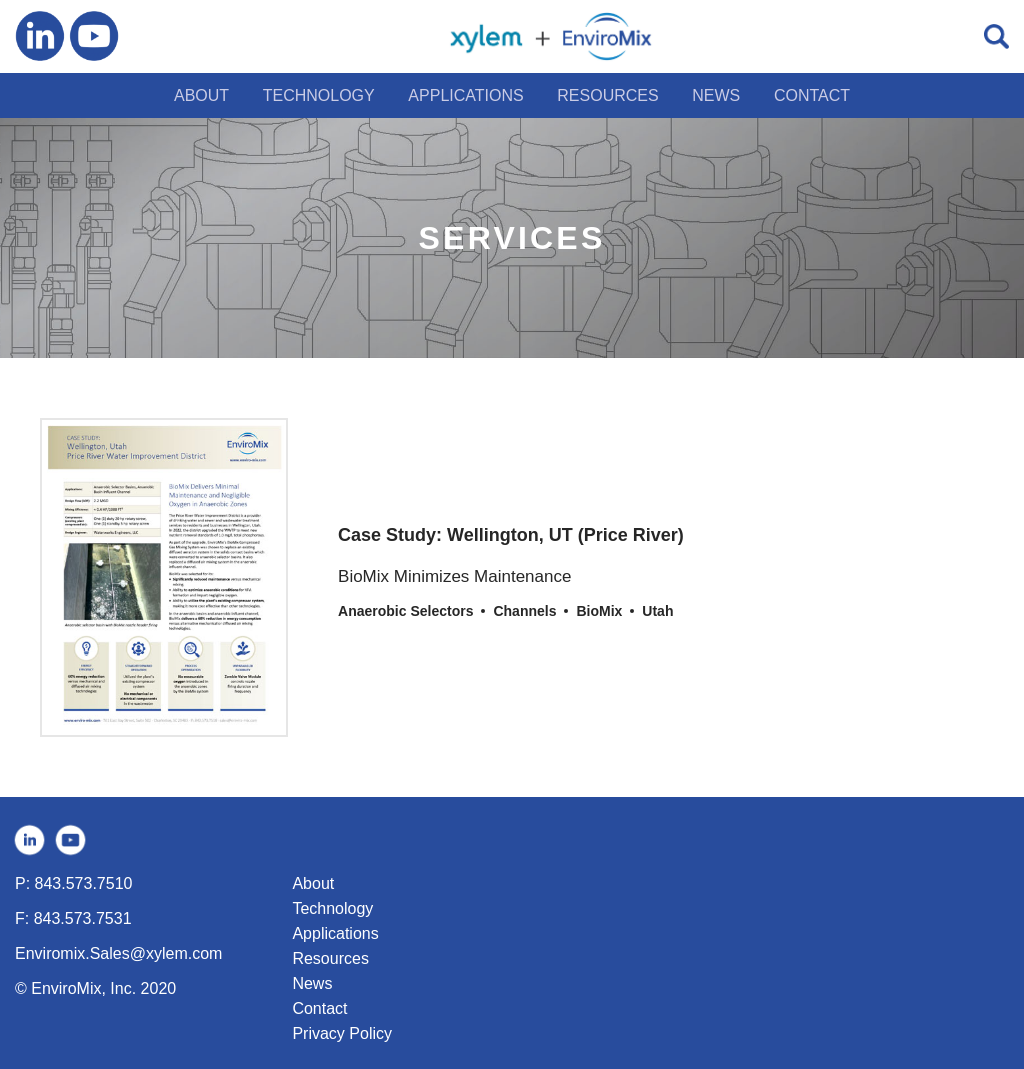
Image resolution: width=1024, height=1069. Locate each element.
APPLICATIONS (465, 95)
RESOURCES (607, 95)
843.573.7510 (84, 883)
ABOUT (201, 95)
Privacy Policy (342, 1033)
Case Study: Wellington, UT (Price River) (511, 535)
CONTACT (812, 95)
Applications (335, 933)
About (313, 883)
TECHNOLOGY (319, 95)
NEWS (716, 95)
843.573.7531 (83, 918)
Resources (330, 958)
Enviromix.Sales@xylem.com (118, 953)
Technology (332, 908)
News (312, 983)
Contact (319, 1008)
